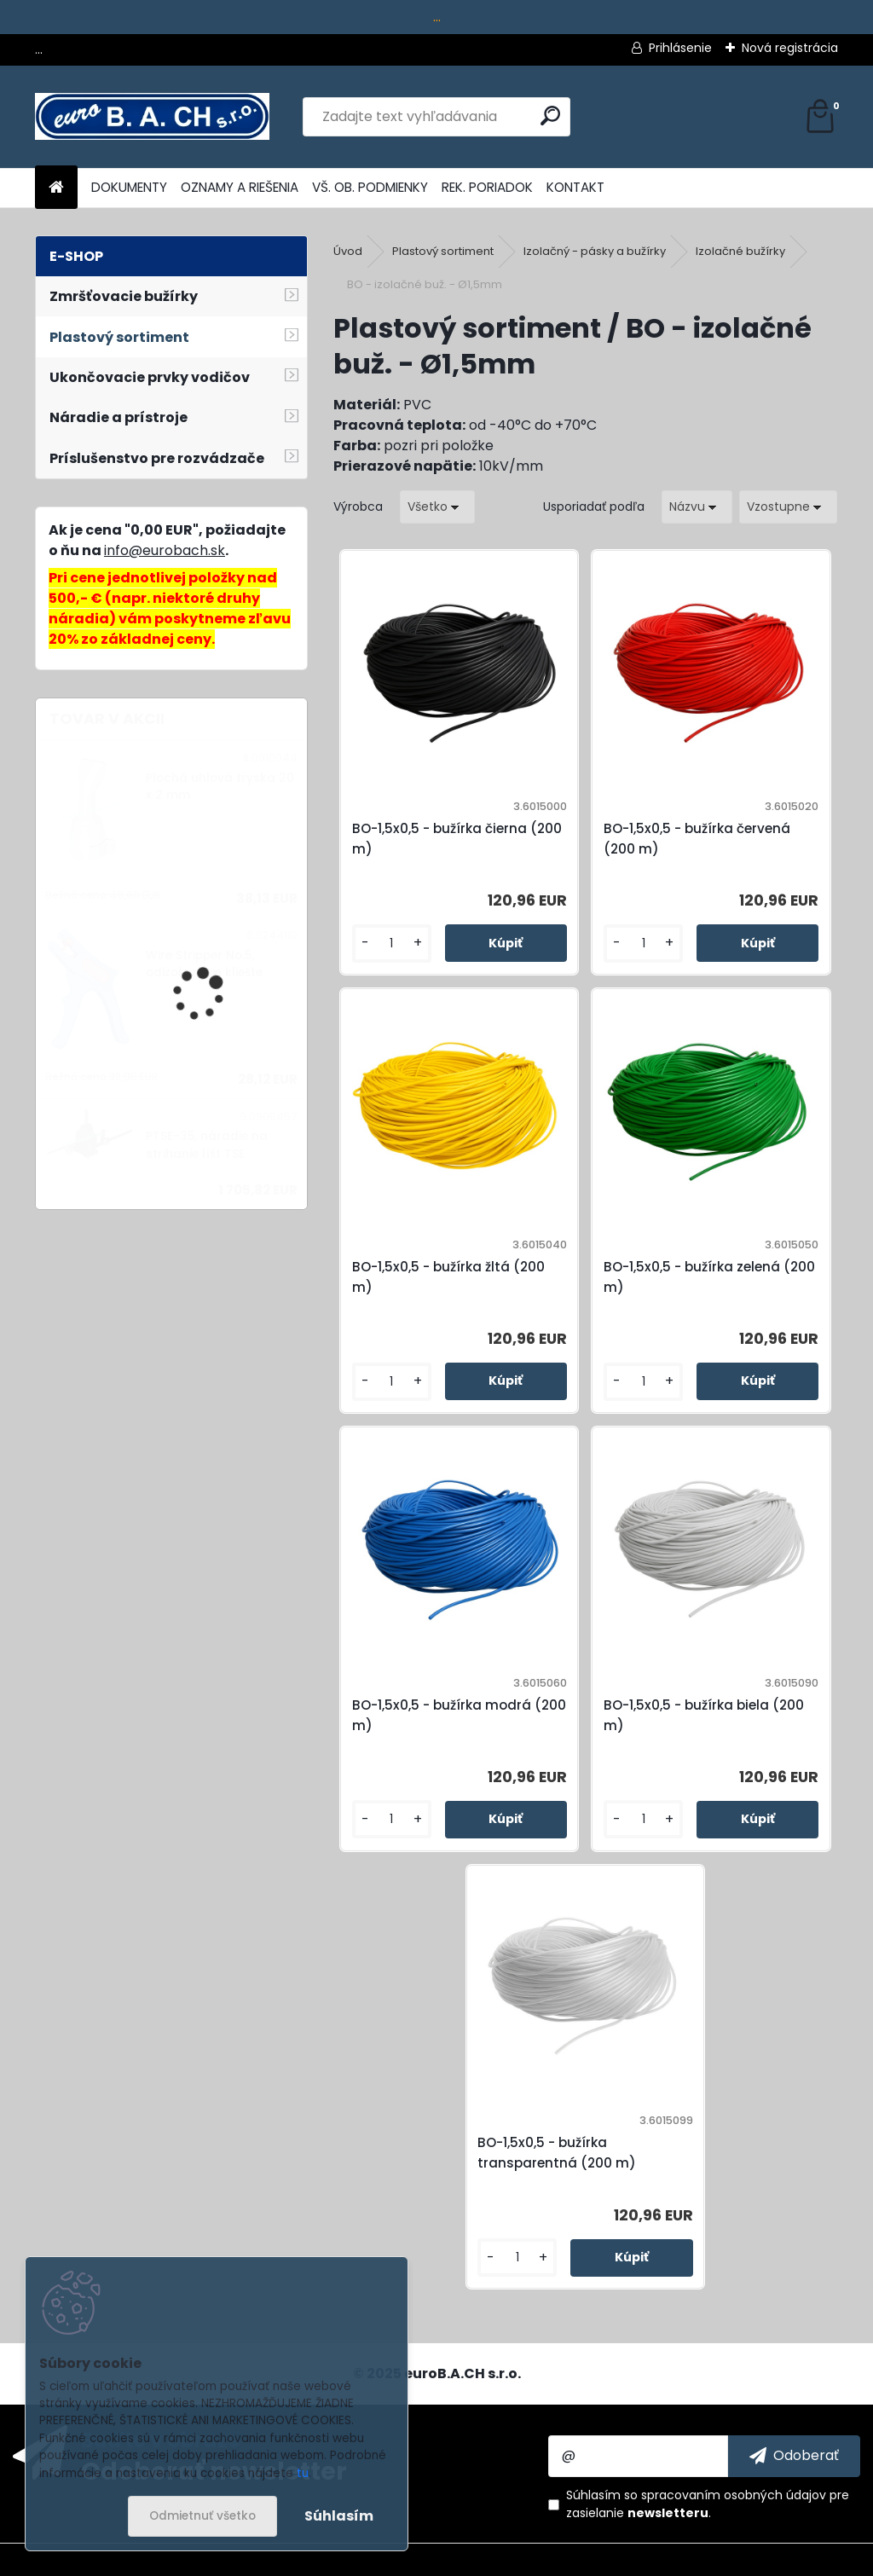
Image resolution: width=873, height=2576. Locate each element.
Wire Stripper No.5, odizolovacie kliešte (204, 964)
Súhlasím (338, 2516)
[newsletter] (794, 2455)
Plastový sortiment (443, 251)
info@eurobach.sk (164, 550)
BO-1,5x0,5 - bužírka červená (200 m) (697, 838)
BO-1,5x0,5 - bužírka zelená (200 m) (709, 1277)
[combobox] (697, 507)
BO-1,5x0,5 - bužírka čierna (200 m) (457, 838)
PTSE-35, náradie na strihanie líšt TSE (207, 1144)
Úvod (347, 251)
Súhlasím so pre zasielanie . (707, 2503)
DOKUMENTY (129, 187)
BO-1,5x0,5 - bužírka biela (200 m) (704, 1715)
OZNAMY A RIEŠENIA (239, 187)
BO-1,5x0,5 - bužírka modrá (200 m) (459, 1715)
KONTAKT (575, 187)
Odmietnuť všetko (202, 2516)
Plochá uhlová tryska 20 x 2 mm (220, 786)
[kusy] (391, 943)
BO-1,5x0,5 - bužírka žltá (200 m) (448, 1277)
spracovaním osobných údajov (733, 2495)
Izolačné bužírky (740, 251)
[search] (550, 115)
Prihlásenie (680, 47)
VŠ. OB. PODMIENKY (370, 187)
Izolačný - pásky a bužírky (594, 251)
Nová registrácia (790, 47)
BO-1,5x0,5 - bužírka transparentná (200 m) (556, 2152)
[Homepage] (56, 188)
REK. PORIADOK (487, 187)
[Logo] (152, 116)
